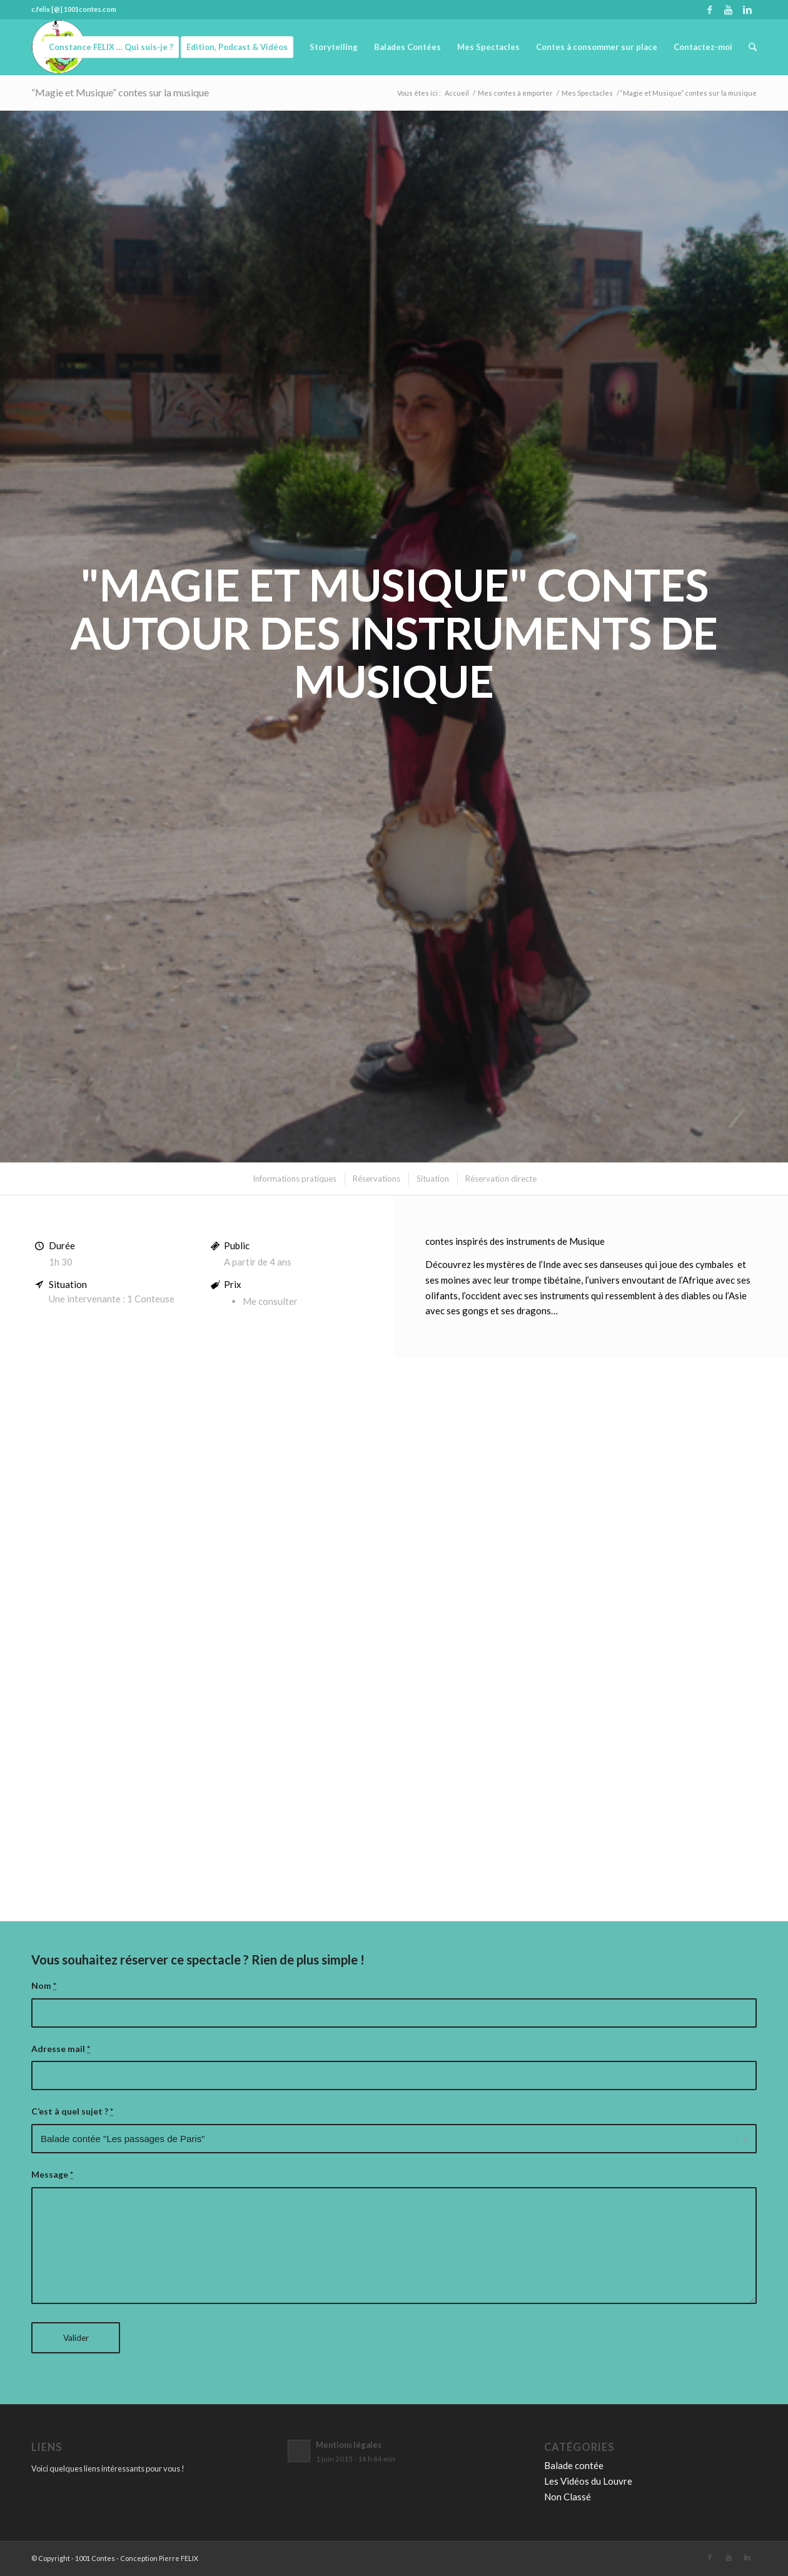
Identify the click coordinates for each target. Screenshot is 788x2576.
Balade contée (574, 2465)
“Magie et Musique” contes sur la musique (120, 92)
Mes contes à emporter (515, 93)
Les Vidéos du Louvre (588, 2481)
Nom (43, 1985)
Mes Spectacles (587, 93)
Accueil (457, 93)
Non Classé (567, 2496)
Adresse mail (60, 2048)
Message (52, 2174)
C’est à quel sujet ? (72, 2111)
